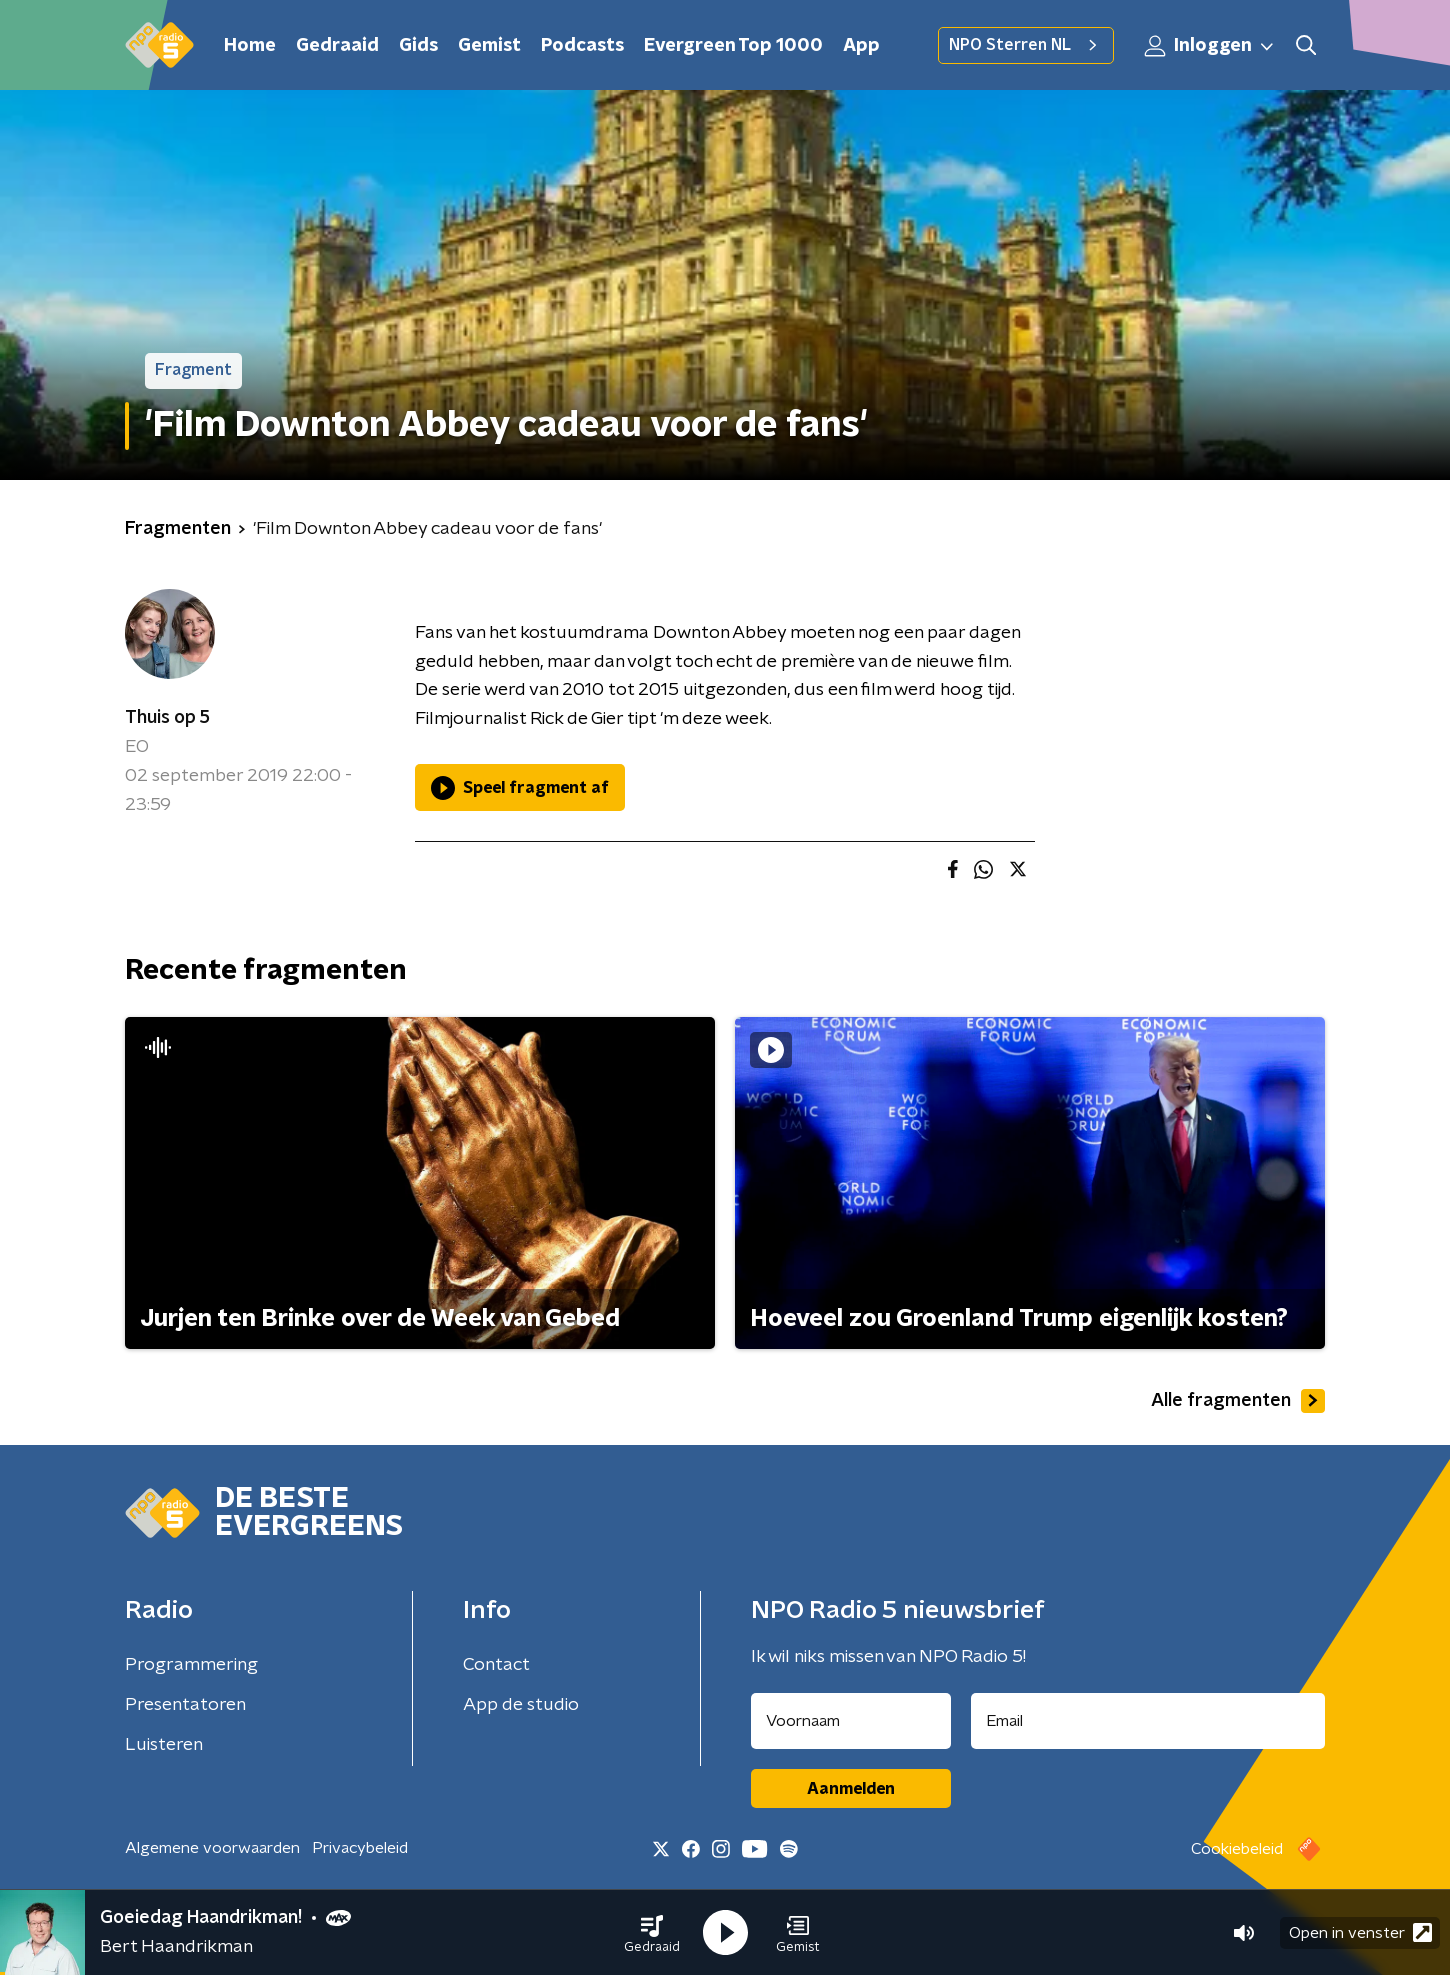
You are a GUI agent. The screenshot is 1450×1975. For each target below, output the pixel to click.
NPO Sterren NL (1026, 45)
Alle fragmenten (1238, 1401)
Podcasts (582, 46)
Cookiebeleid (1237, 1849)
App (861, 46)
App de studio (521, 1705)
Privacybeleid (360, 1848)
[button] (652, 1933)
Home (250, 46)
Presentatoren (185, 1705)
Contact (496, 1665)
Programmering (191, 1665)
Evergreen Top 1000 (733, 46)
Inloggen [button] (1210, 46)
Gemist (489, 46)
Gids (418, 46)
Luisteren (164, 1745)
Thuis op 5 (167, 718)
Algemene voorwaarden (212, 1848)
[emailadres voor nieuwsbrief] (1148, 1721)
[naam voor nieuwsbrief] (851, 1721)
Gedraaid (337, 46)
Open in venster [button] (1360, 1932)
